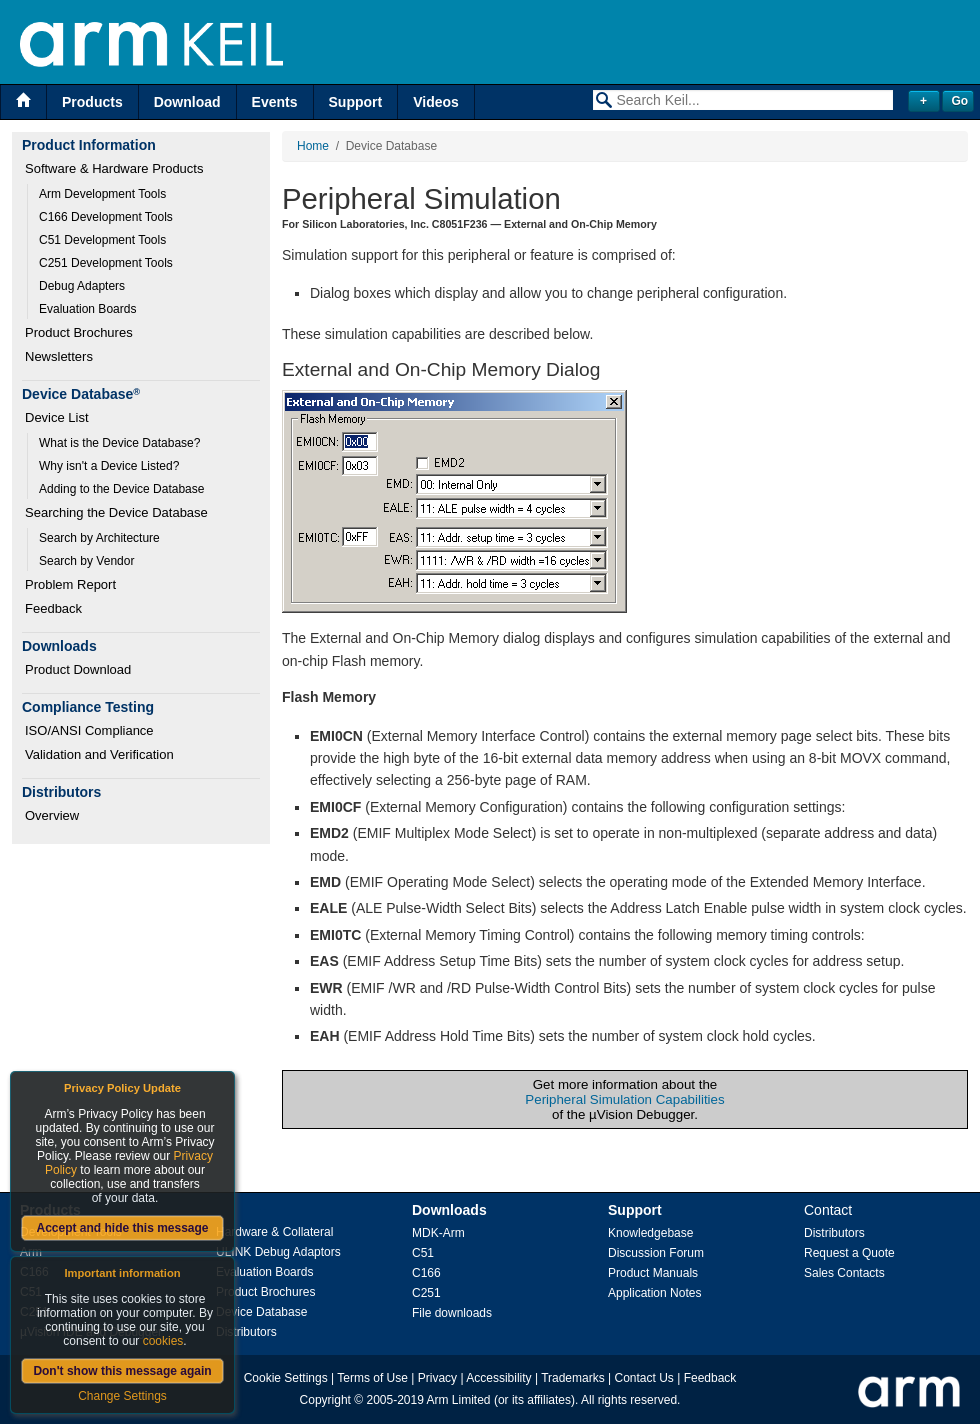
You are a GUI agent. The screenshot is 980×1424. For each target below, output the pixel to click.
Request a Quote (849, 1253)
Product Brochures (79, 332)
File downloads (452, 1313)
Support (356, 102)
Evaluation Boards (87, 309)
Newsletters (59, 356)
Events (275, 102)
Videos (436, 102)
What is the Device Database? (119, 443)
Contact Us (644, 1378)
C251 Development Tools (106, 263)
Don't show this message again (122, 1371)
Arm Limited (459, 1400)
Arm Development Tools (102, 194)
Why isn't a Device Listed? (109, 466)
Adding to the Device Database (121, 489)
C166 (426, 1273)
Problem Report (70, 584)
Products (92, 102)
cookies (163, 1341)
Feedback (53, 608)
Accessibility (498, 1378)
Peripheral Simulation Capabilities (624, 1099)
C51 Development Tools (102, 240)
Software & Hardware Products (114, 168)
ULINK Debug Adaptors (278, 1252)
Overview (52, 815)
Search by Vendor (86, 561)
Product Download (78, 669)
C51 (423, 1253)
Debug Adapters (82, 286)
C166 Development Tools (106, 217)
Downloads (449, 1210)
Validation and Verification (99, 754)
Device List (57, 417)
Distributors (246, 1332)
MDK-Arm (438, 1233)
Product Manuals (653, 1273)
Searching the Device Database (116, 512)
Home (313, 146)
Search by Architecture (99, 538)
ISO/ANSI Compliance (89, 730)
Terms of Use (372, 1378)
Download (187, 102)
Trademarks (573, 1378)
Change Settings (122, 1396)
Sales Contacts (844, 1273)
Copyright (325, 1400)
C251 (426, 1293)
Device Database (261, 1312)
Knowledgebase (650, 1233)
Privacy (437, 1378)
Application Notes (654, 1293)
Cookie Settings (286, 1378)
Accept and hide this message (122, 1228)
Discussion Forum (656, 1253)
